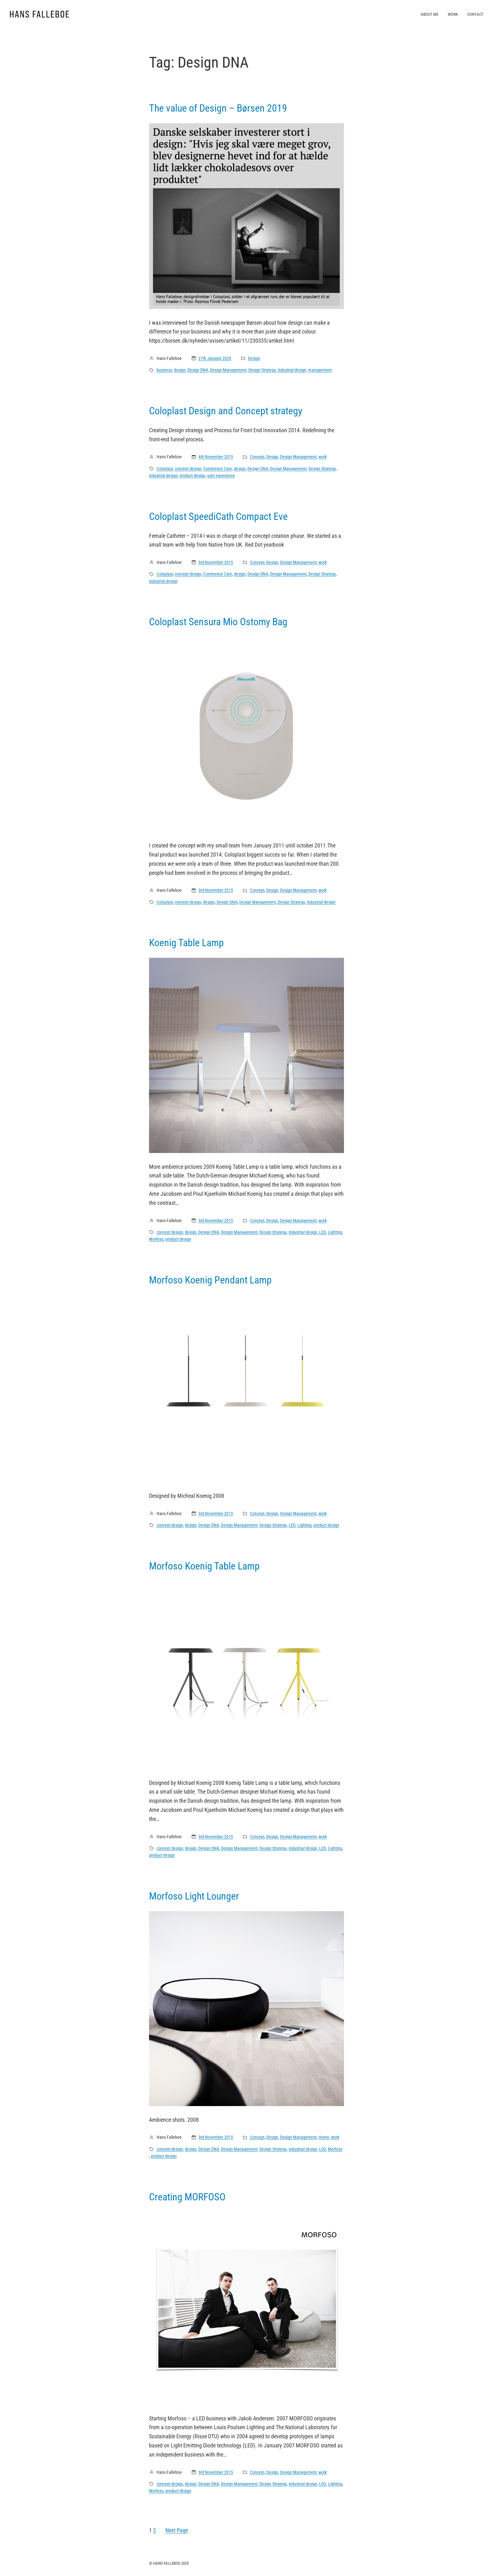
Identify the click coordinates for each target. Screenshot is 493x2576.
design (180, 369)
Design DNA (197, 369)
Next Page (176, 2530)
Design (254, 358)
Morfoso (156, 1239)
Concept (257, 456)
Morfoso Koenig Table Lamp (204, 1566)
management (320, 369)
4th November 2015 (215, 456)
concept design (188, 468)
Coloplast (165, 468)
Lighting (335, 1232)
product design (192, 475)
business (164, 369)
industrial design (292, 369)
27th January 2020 (214, 358)
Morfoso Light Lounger (194, 1896)
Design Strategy (262, 369)
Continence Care (217, 468)
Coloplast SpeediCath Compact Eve (218, 516)
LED (322, 1232)
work (323, 456)
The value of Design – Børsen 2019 (218, 108)
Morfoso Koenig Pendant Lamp (210, 1280)
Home (324, 2137)
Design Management (228, 369)
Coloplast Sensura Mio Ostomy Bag (218, 621)
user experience (221, 475)
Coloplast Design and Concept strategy (225, 410)
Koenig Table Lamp (186, 942)
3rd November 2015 (215, 562)
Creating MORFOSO (187, 2197)
